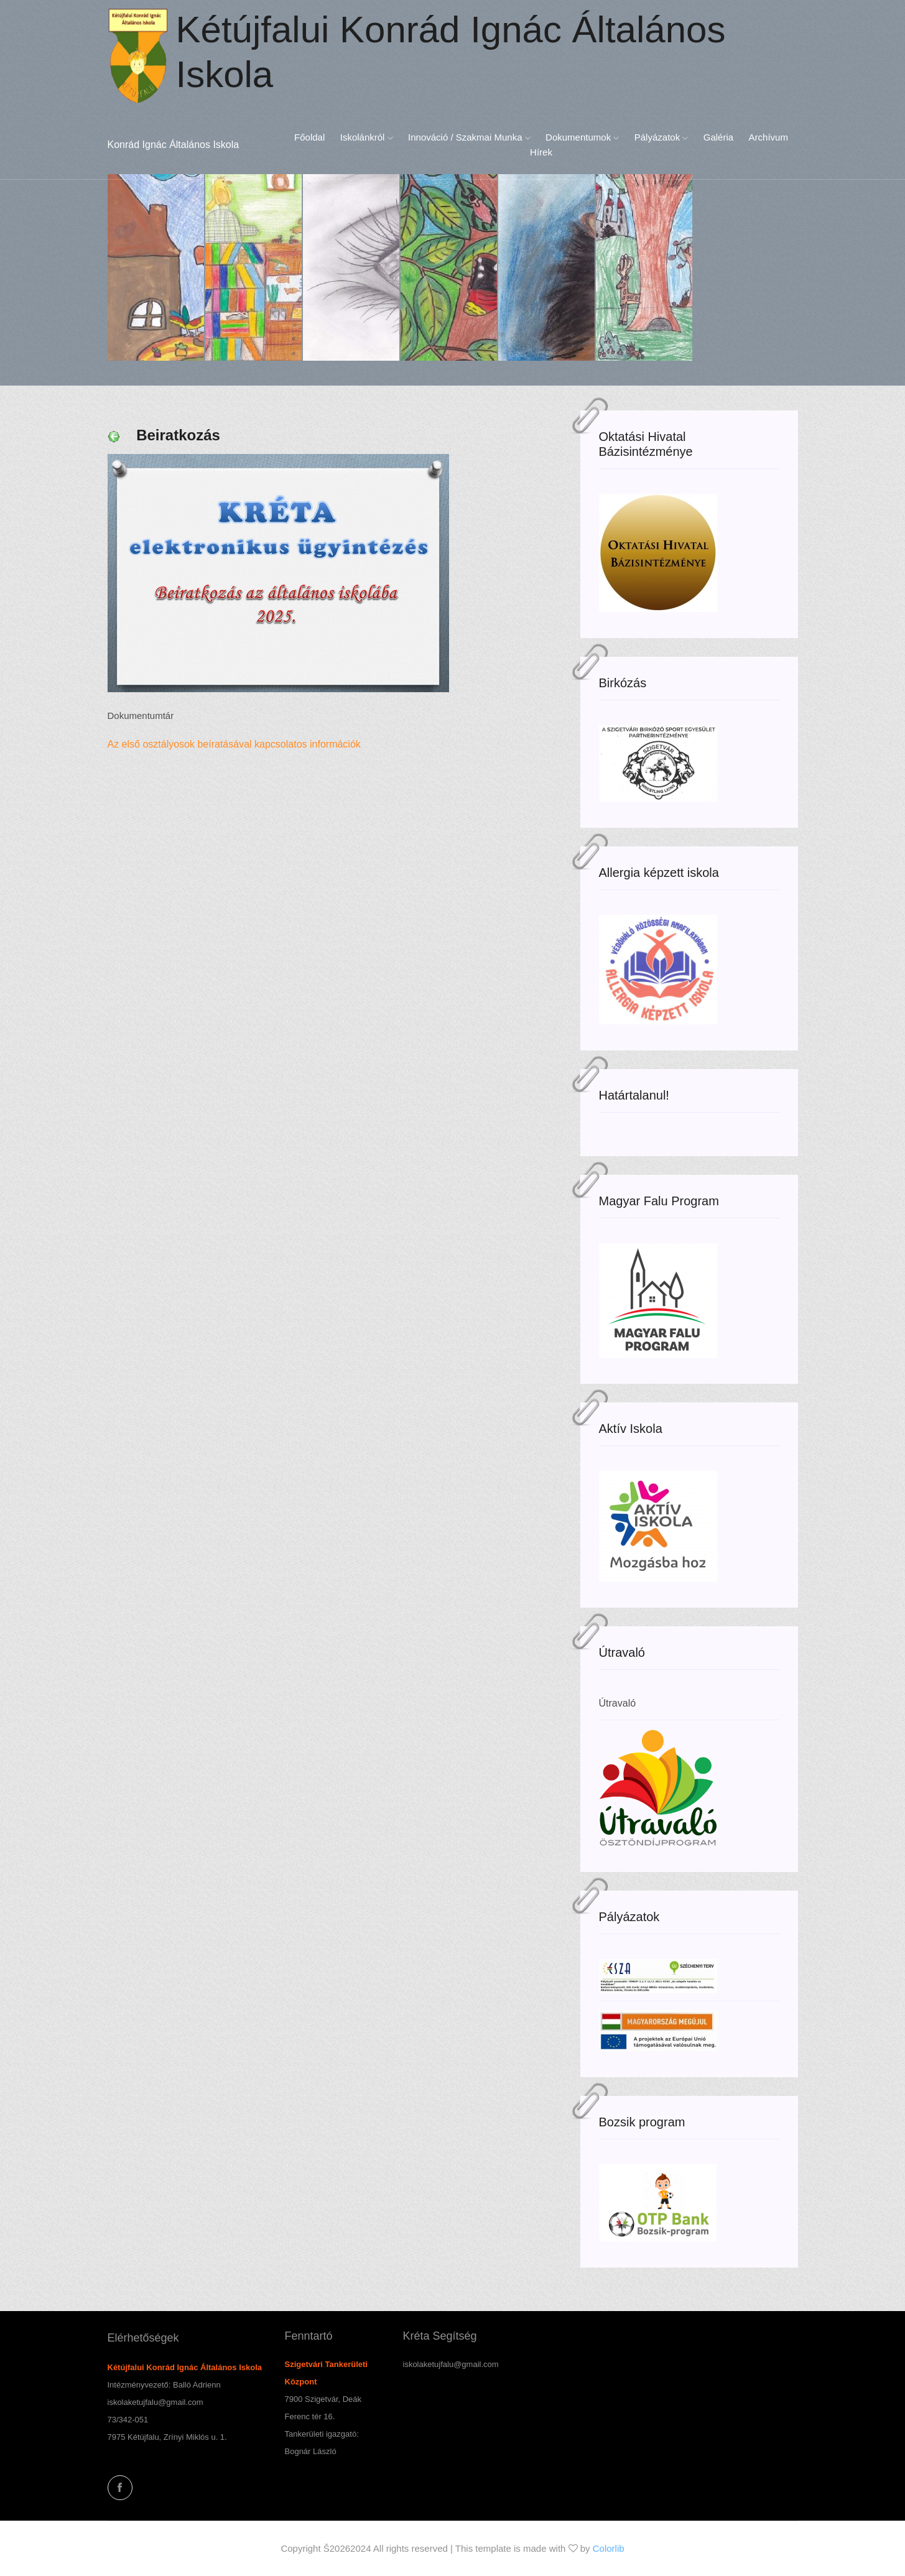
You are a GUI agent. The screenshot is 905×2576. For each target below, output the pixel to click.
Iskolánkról (366, 137)
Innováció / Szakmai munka (469, 137)
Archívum (768, 137)
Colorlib (608, 2548)
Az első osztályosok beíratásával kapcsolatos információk (237, 744)
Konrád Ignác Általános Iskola (173, 144)
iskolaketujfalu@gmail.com (155, 2402)
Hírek (541, 152)
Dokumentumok (582, 137)
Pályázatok (661, 137)
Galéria (718, 137)
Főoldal (309, 137)
